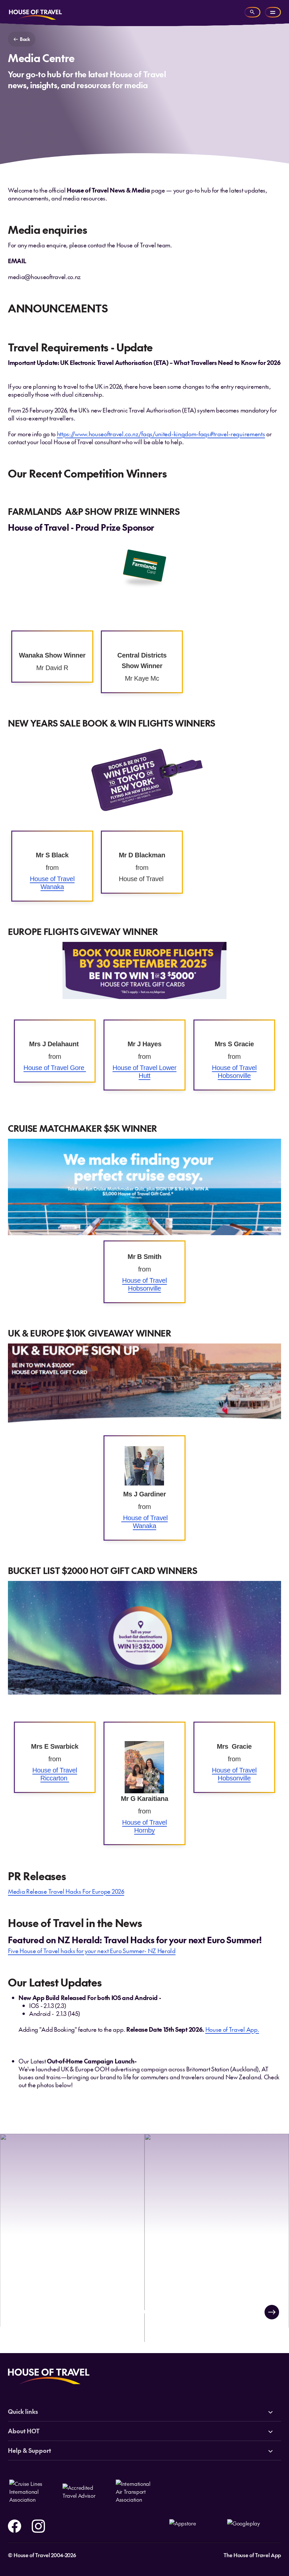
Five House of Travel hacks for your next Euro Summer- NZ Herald (92, 1951)
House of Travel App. (232, 2029)
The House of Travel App (252, 2554)
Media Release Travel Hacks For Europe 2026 (66, 1891)
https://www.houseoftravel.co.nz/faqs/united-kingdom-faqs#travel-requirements (161, 434)
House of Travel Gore (54, 1067)
